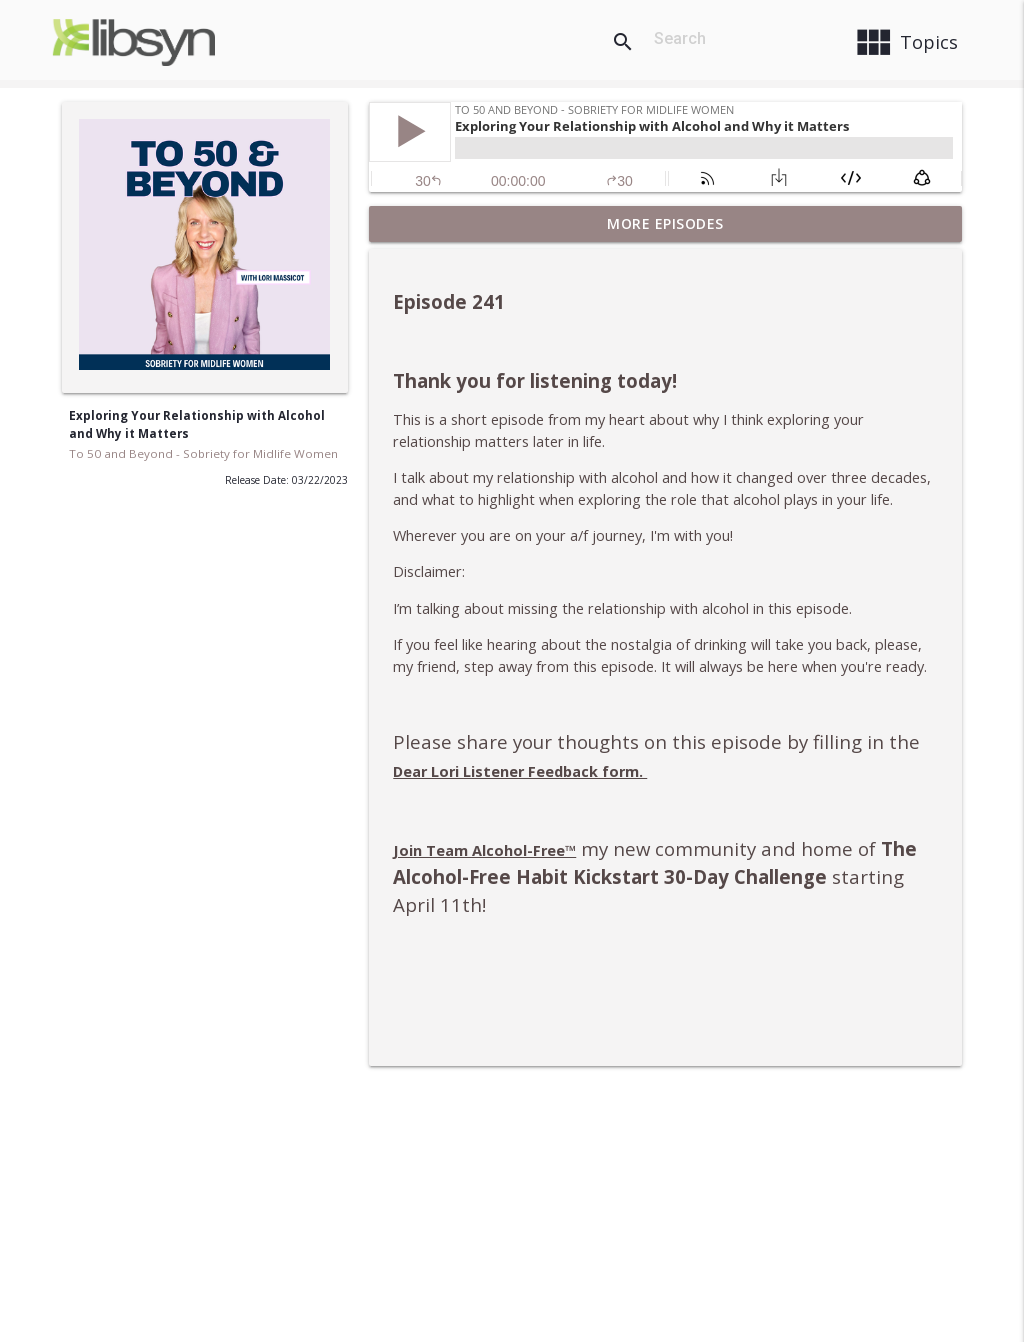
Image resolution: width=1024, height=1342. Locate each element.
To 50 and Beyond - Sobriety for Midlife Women (203, 453)
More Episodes (665, 223)
